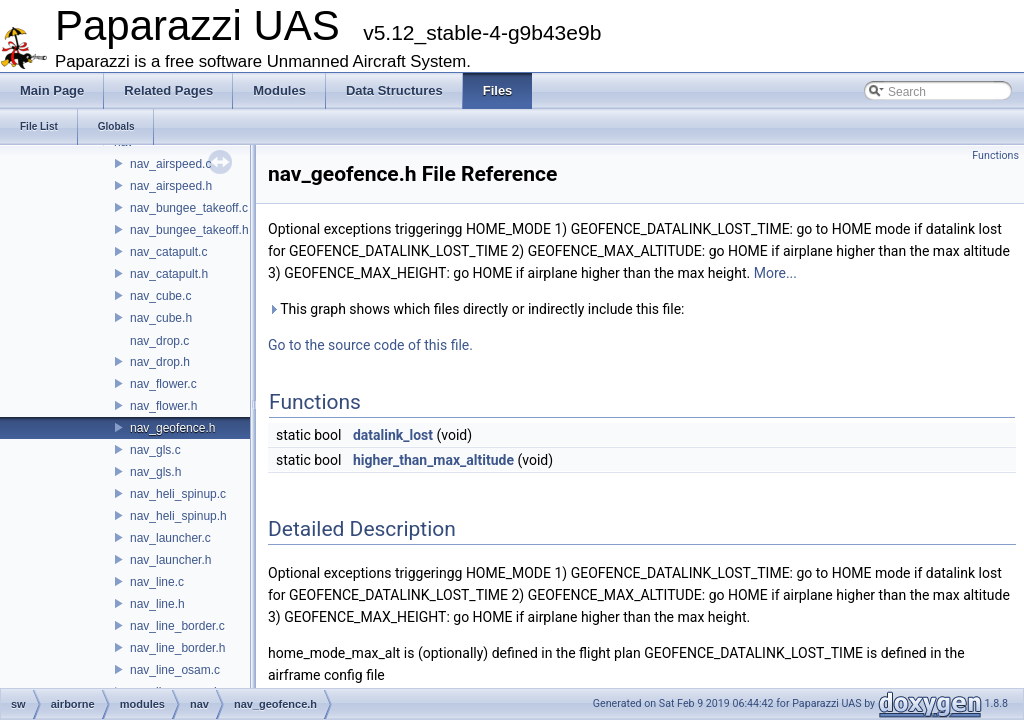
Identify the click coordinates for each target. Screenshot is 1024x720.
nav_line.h (157, 604)
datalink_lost (393, 435)
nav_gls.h (155, 472)
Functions (995, 155)
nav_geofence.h (172, 428)
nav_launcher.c (170, 538)
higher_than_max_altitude (433, 460)
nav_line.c (157, 582)
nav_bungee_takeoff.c (189, 208)
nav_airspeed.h (171, 186)
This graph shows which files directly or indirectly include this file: (476, 309)
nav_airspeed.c (170, 164)
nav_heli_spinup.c (178, 494)
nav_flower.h (163, 406)
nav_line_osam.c (175, 670)
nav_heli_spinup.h (178, 516)
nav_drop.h (160, 362)
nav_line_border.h (177, 648)
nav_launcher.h (170, 560)
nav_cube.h (161, 318)
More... (775, 273)
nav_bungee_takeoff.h (189, 230)
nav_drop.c (159, 341)
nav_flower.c (163, 384)
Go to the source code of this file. (370, 345)
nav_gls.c (155, 450)
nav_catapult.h (169, 274)
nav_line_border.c (177, 626)
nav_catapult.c (168, 252)
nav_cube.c (160, 296)
